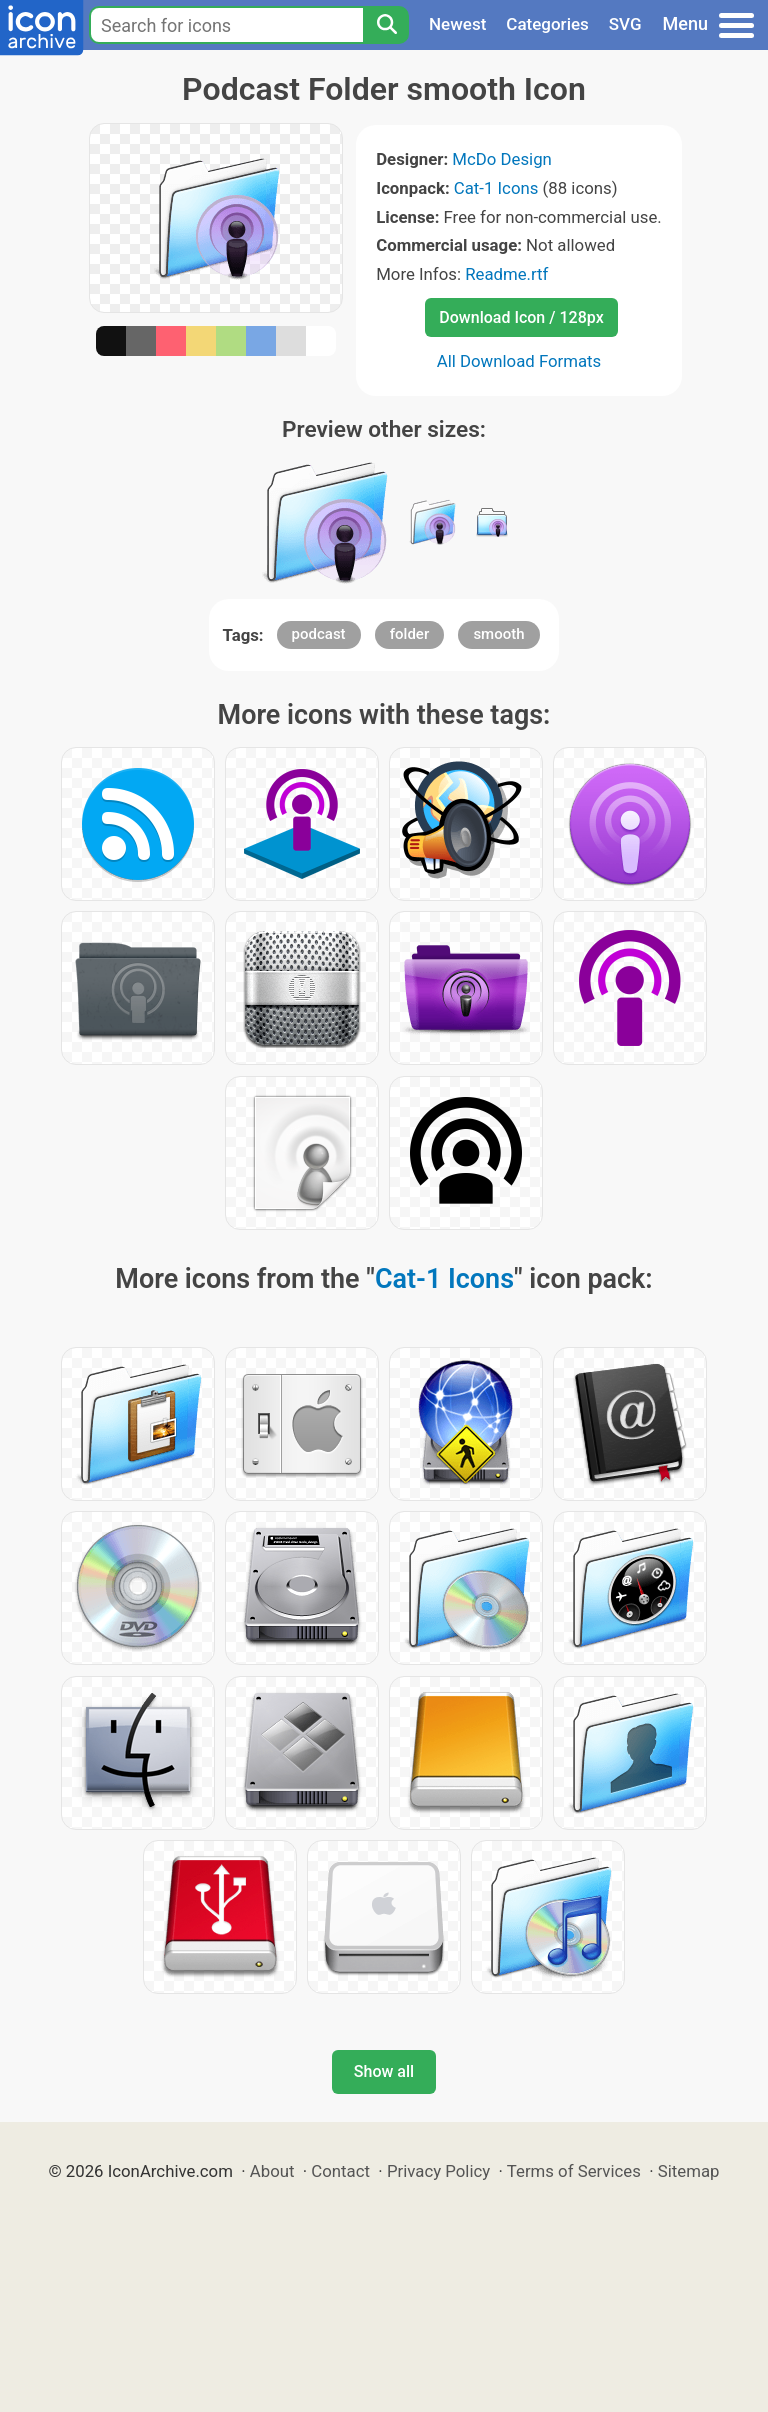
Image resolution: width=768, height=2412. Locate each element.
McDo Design (502, 159)
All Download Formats (519, 361)
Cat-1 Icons (496, 188)
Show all (384, 2071)
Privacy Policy (438, 2171)
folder (409, 634)
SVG (625, 24)
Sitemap (689, 2171)
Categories (547, 24)
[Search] (386, 25)
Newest (457, 24)
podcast (319, 634)
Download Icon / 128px (521, 317)
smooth (498, 634)
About (272, 2171)
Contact (340, 2171)
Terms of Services (574, 2171)
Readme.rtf (506, 274)
